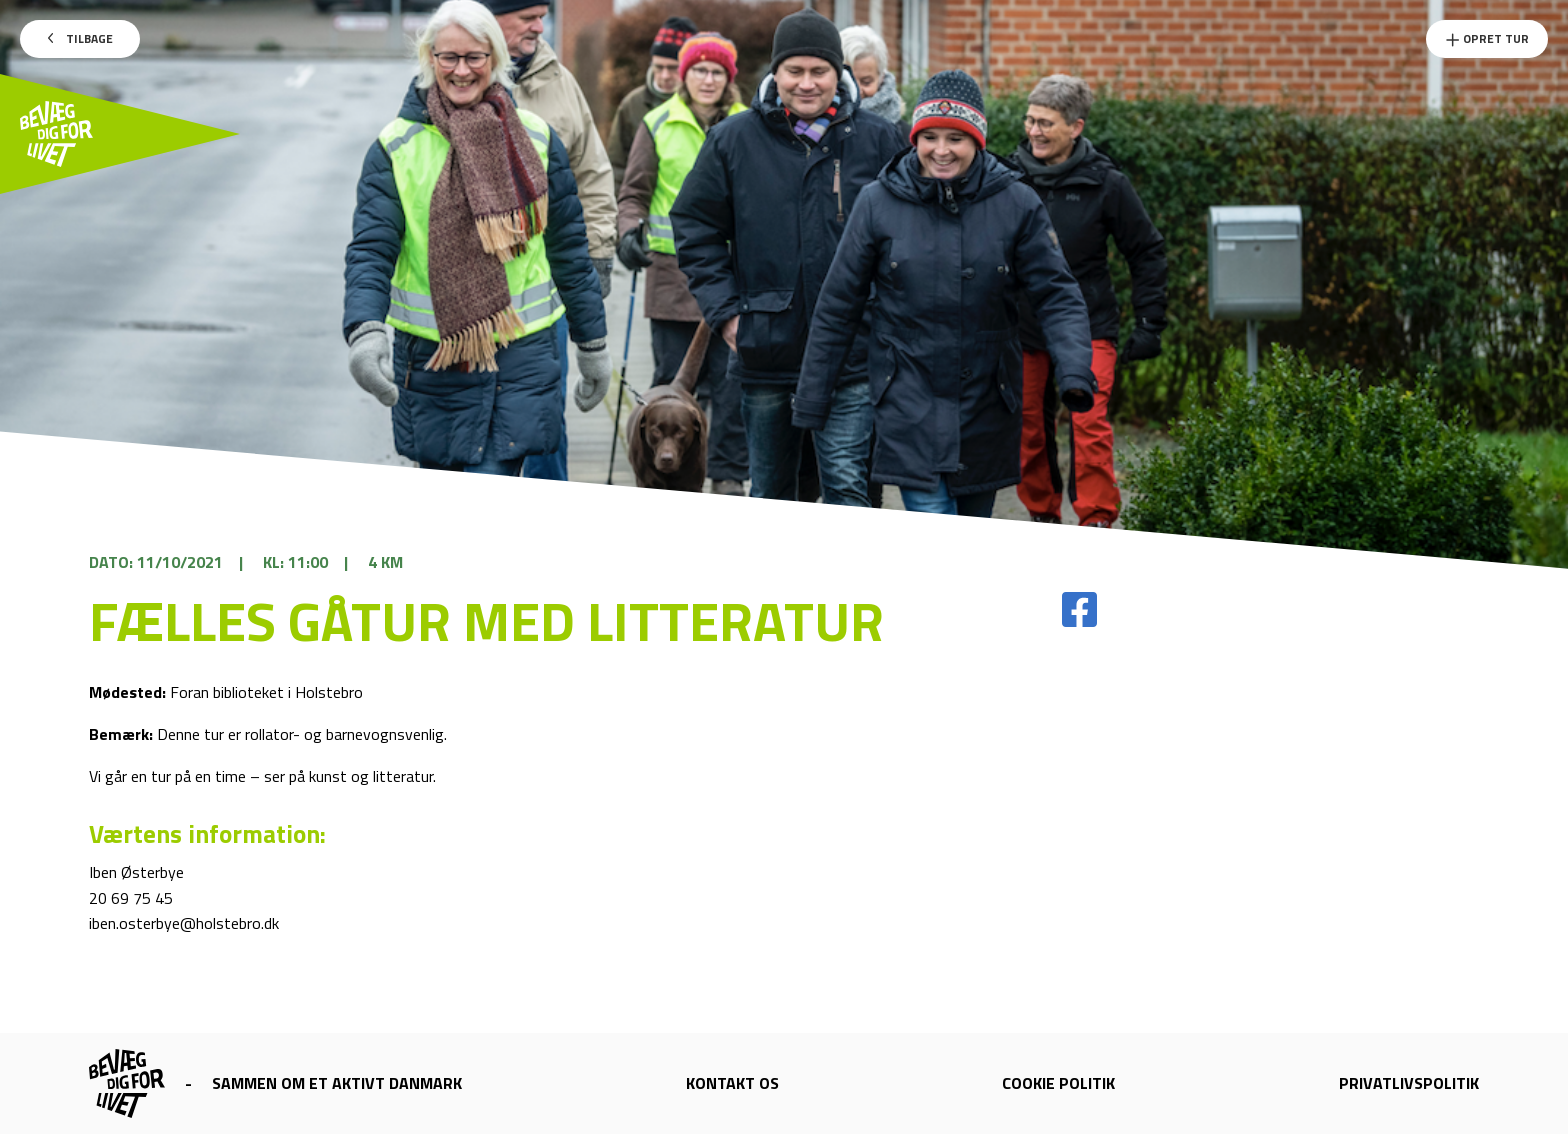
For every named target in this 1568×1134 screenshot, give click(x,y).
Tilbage (80, 38)
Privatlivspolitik (1409, 1083)
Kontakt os (732, 1083)
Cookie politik (1058, 1083)
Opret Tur (1487, 38)
